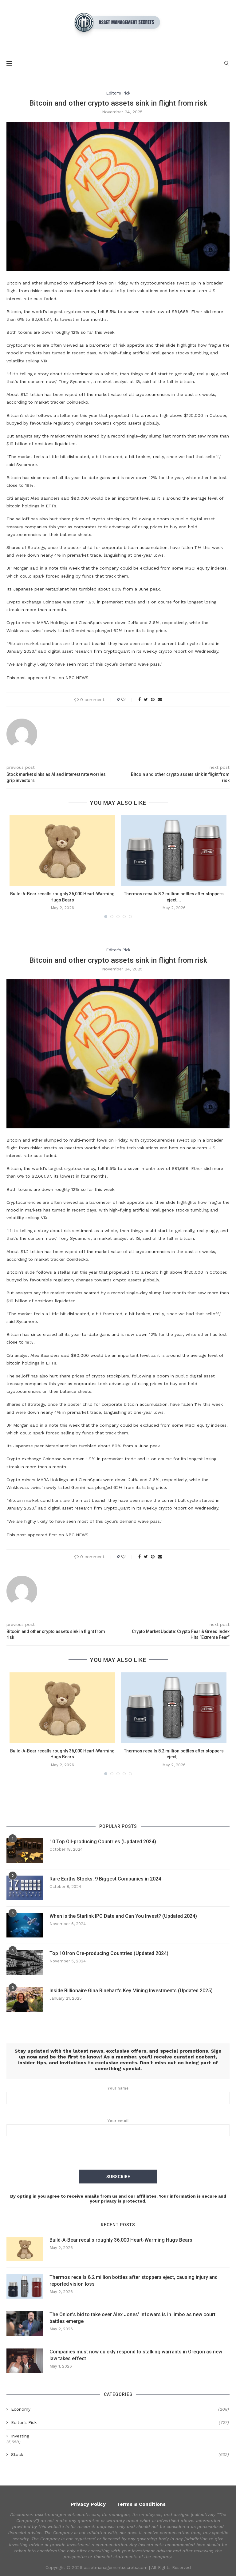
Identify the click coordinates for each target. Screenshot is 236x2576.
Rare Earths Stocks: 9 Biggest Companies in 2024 (105, 1879)
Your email (118, 2127)
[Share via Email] (160, 699)
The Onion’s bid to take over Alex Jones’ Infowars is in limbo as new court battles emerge (132, 2317)
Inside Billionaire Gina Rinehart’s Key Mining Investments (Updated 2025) (131, 1990)
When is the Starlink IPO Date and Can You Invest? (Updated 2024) (123, 1916)
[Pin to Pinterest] (153, 699)
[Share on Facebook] (139, 699)
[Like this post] (127, 699)
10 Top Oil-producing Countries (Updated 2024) (102, 1841)
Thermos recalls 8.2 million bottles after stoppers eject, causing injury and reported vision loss (133, 2280)
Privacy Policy (88, 2503)
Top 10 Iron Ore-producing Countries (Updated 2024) (108, 1953)
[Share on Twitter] (146, 699)
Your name (118, 2095)
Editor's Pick (118, 93)
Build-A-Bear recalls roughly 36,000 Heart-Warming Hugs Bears (120, 2240)
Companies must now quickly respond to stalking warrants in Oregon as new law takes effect (135, 2354)
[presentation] (118, 2154)
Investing (20, 2435)
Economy (120, 2409)
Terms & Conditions (141, 2503)
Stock (120, 2454)
